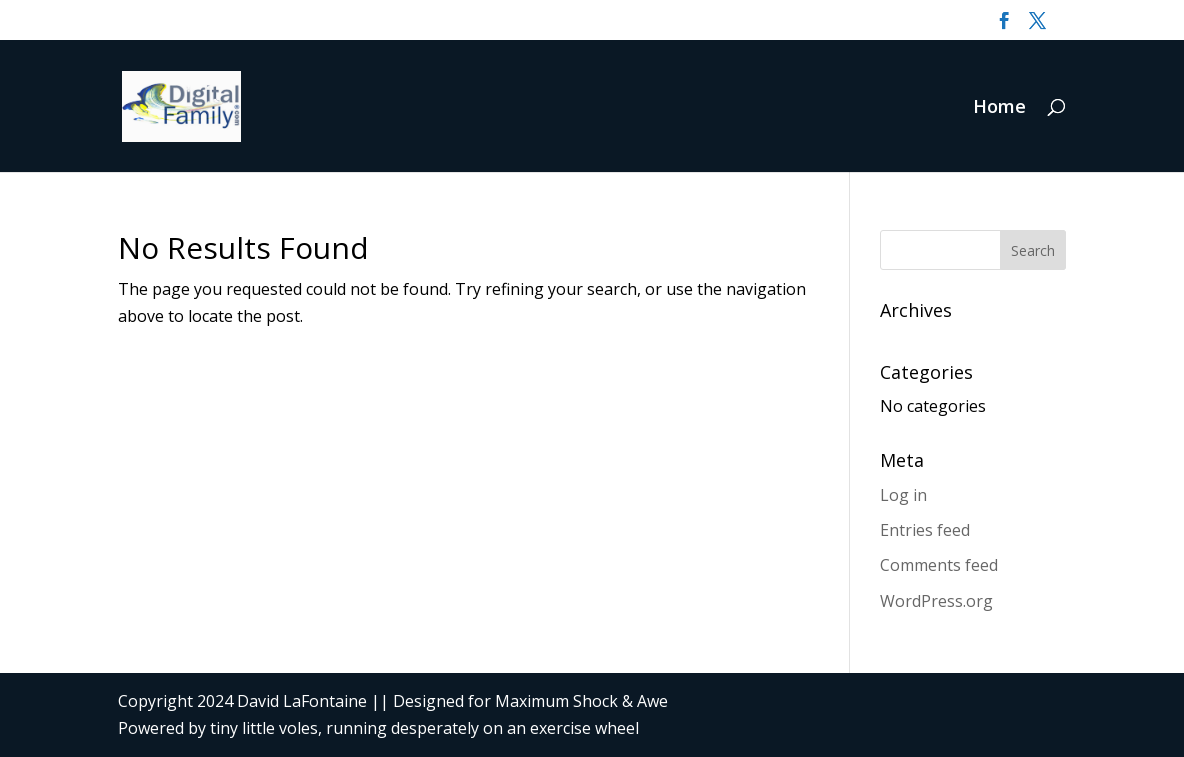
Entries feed (925, 530)
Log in (903, 495)
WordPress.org (936, 601)
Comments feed (939, 565)
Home (999, 108)
